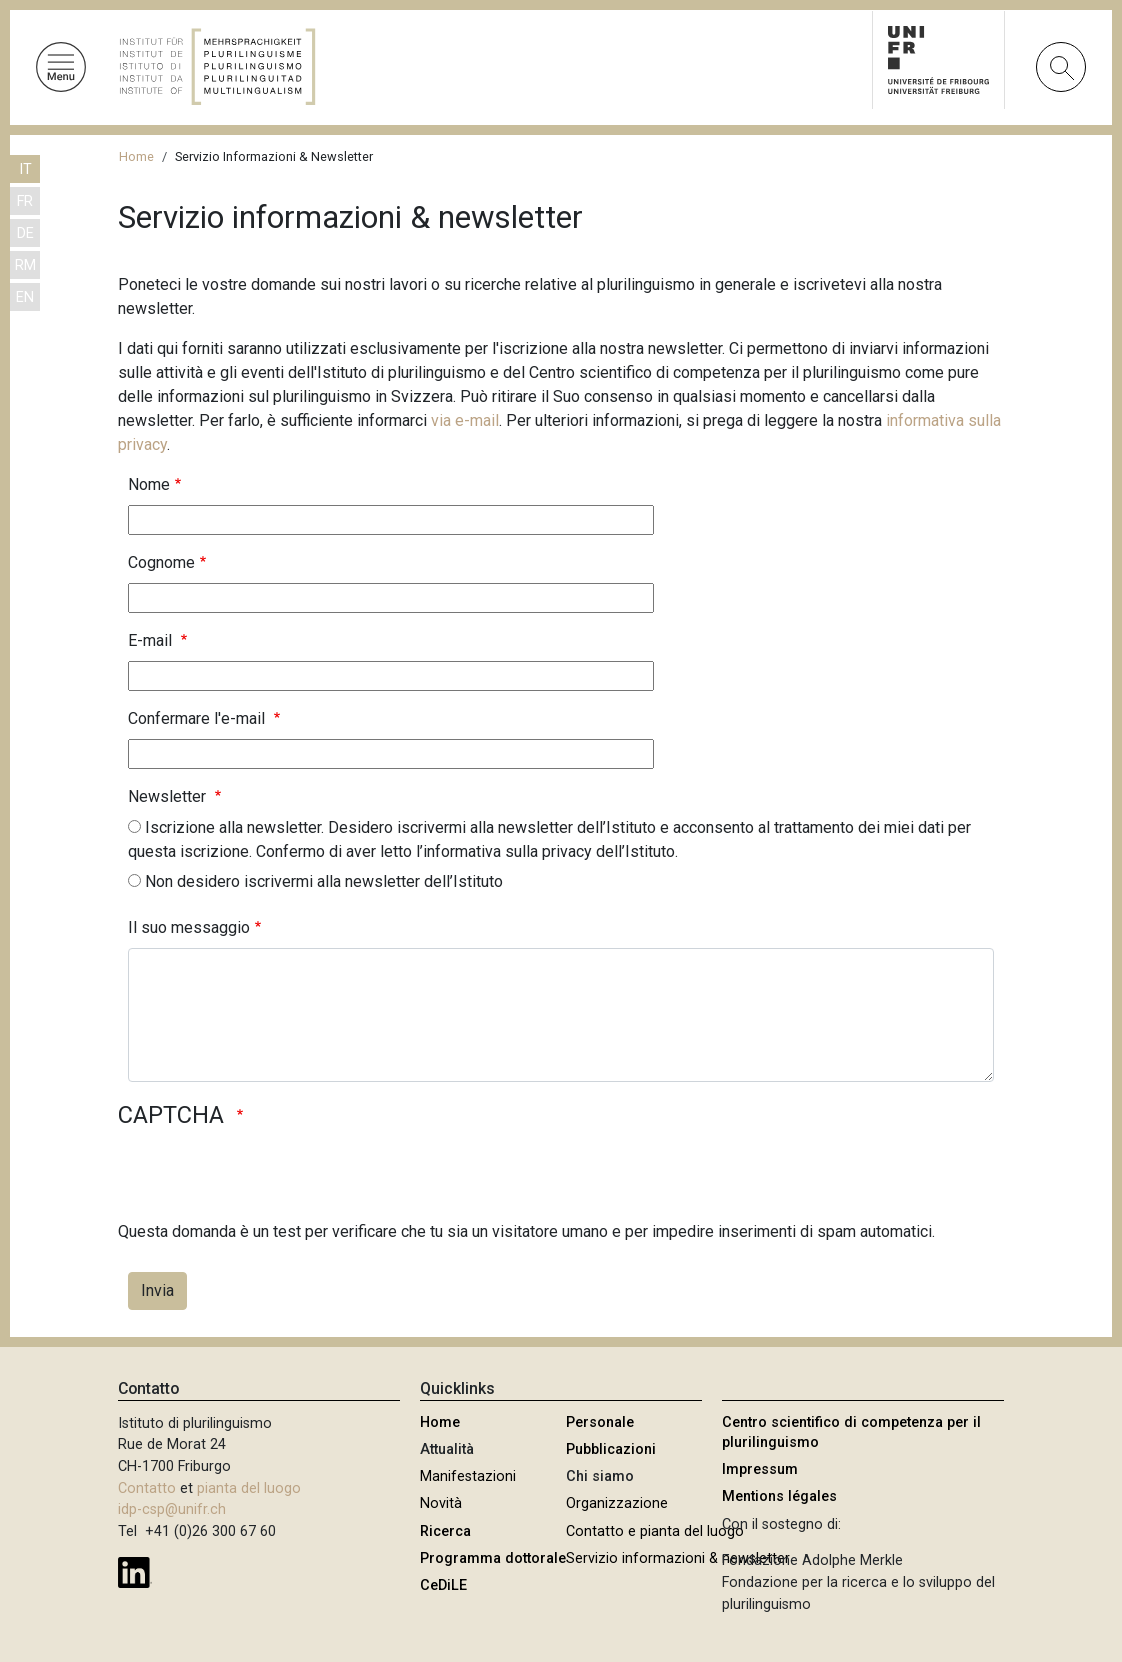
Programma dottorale (493, 1558)
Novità (441, 1503)
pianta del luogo (249, 1488)
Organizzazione (617, 1503)
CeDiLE (443, 1585)
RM (25, 265)
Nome (149, 484)
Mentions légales (779, 1496)
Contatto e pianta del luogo (655, 1531)
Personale (600, 1422)
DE (25, 233)
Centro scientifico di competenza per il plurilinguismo (851, 1432)
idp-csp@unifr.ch (172, 1509)
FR (25, 201)
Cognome (161, 562)
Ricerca (445, 1531)
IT (25, 169)
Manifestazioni (468, 1476)
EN (25, 297)
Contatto (147, 1488)
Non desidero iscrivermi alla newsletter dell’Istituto (324, 881)
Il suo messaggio (189, 927)
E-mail (152, 640)
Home (136, 156)
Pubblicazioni (611, 1449)
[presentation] (270, 1181)
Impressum (760, 1469)
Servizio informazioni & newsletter (678, 1558)
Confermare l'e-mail (198, 718)
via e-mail (465, 420)
